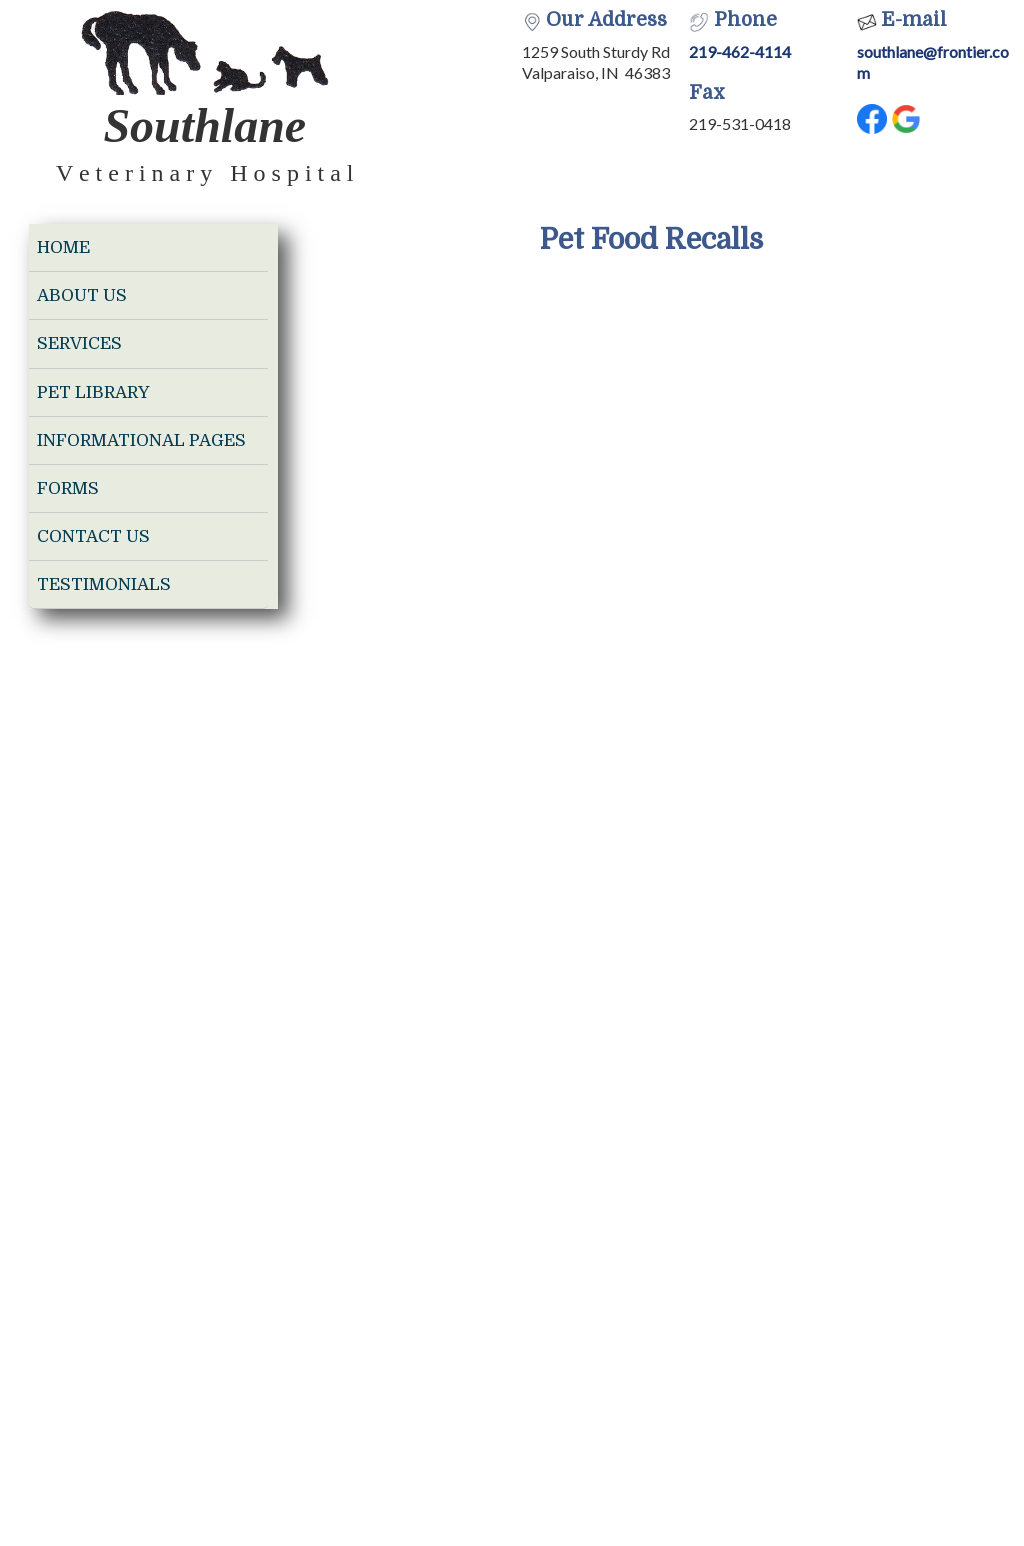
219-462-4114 (740, 51)
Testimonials (104, 584)
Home (63, 247)
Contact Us (93, 536)
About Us (82, 295)
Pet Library (93, 392)
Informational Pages (141, 440)
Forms (68, 488)
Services (79, 343)
